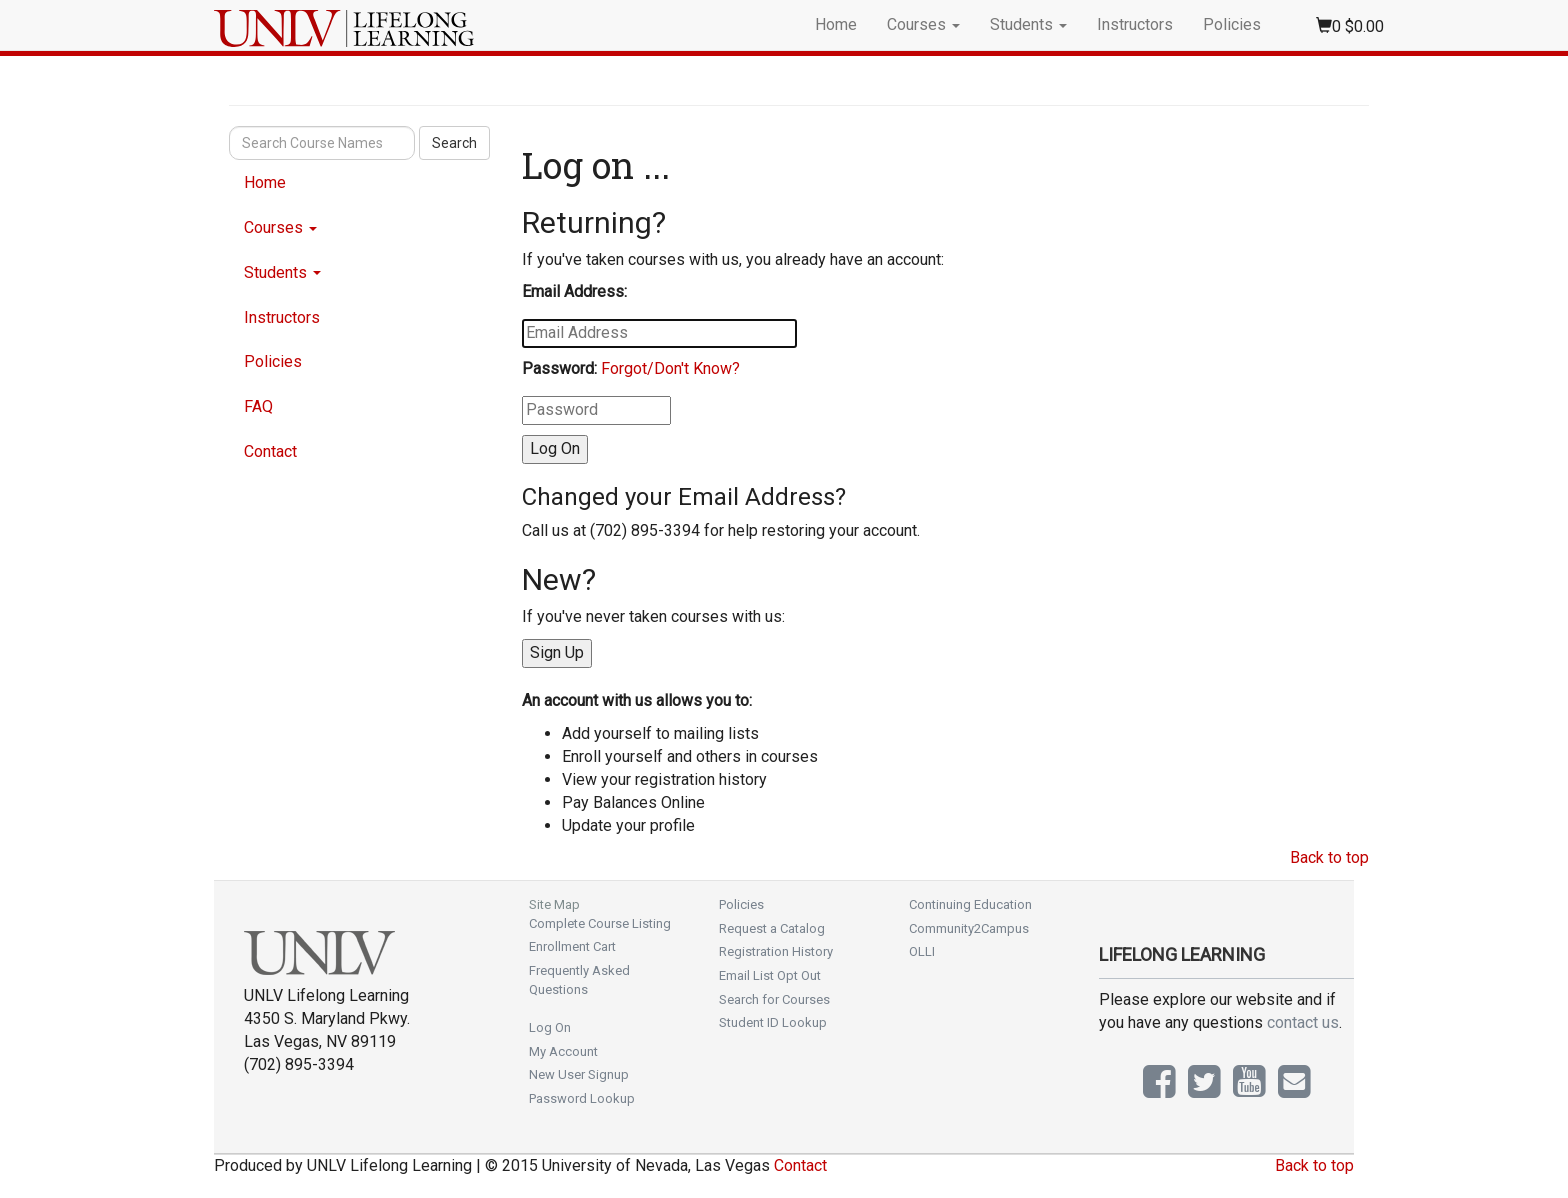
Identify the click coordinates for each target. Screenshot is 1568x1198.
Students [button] (1028, 24)
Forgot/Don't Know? (670, 368)
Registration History (776, 951)
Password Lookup (582, 1098)
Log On (550, 1027)
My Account (563, 1051)
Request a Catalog (772, 928)
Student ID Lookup (773, 1022)
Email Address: (574, 291)
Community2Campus (969, 928)
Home (836, 24)
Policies (1232, 24)
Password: (559, 368)
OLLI (922, 951)
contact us (1303, 1022)
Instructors (1135, 24)
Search (454, 143)
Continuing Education (970, 904)
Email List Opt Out (770, 975)
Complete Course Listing (600, 923)
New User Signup (579, 1074)
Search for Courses (774, 999)
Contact (270, 451)
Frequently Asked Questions (579, 980)
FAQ (258, 406)
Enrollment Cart (572, 946)
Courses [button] (923, 24)
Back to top (1329, 857)
